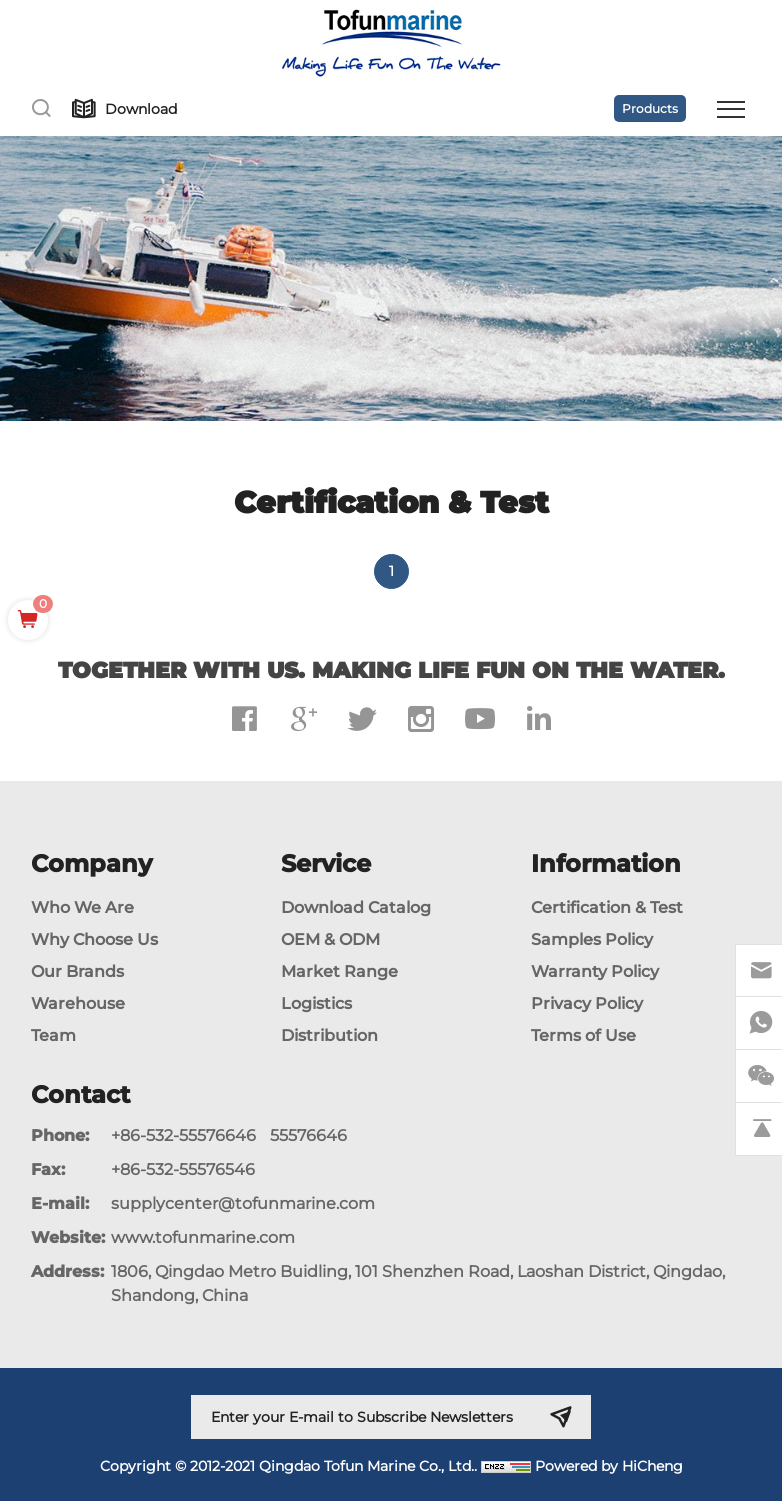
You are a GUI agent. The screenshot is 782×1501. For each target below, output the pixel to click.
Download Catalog (356, 907)
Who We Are (82, 907)
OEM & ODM (330, 939)
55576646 (308, 1135)
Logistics (316, 1003)
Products (650, 108)
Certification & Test (607, 907)
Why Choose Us (94, 939)
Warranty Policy (595, 971)
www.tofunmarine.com (203, 1237)
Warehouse (78, 1003)
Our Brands (77, 971)
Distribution (329, 1035)
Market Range (339, 971)
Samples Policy (592, 939)
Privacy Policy (587, 1003)
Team (53, 1035)
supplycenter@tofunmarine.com (243, 1203)
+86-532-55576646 (183, 1135)
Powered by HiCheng (609, 1466)
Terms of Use (583, 1035)
